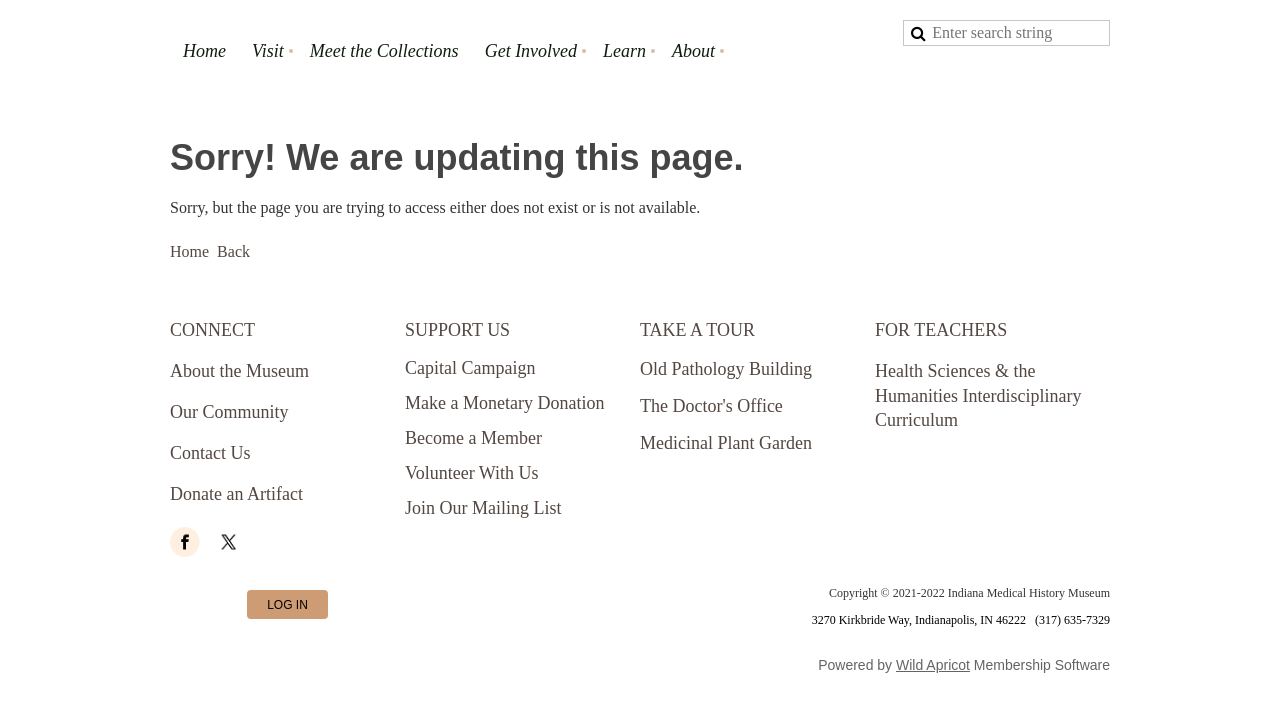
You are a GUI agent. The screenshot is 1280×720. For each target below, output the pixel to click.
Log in (287, 605)
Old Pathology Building (726, 369)
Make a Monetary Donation (504, 403)
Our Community (229, 412)
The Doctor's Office (711, 406)
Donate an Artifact (236, 494)
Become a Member (473, 438)
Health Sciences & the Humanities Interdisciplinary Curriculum (978, 396)
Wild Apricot (933, 665)
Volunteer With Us (472, 473)
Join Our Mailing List (483, 508)
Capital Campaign (470, 368)
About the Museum (239, 371)
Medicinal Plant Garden (726, 443)
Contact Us (210, 453)
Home (189, 251)
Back (233, 251)
